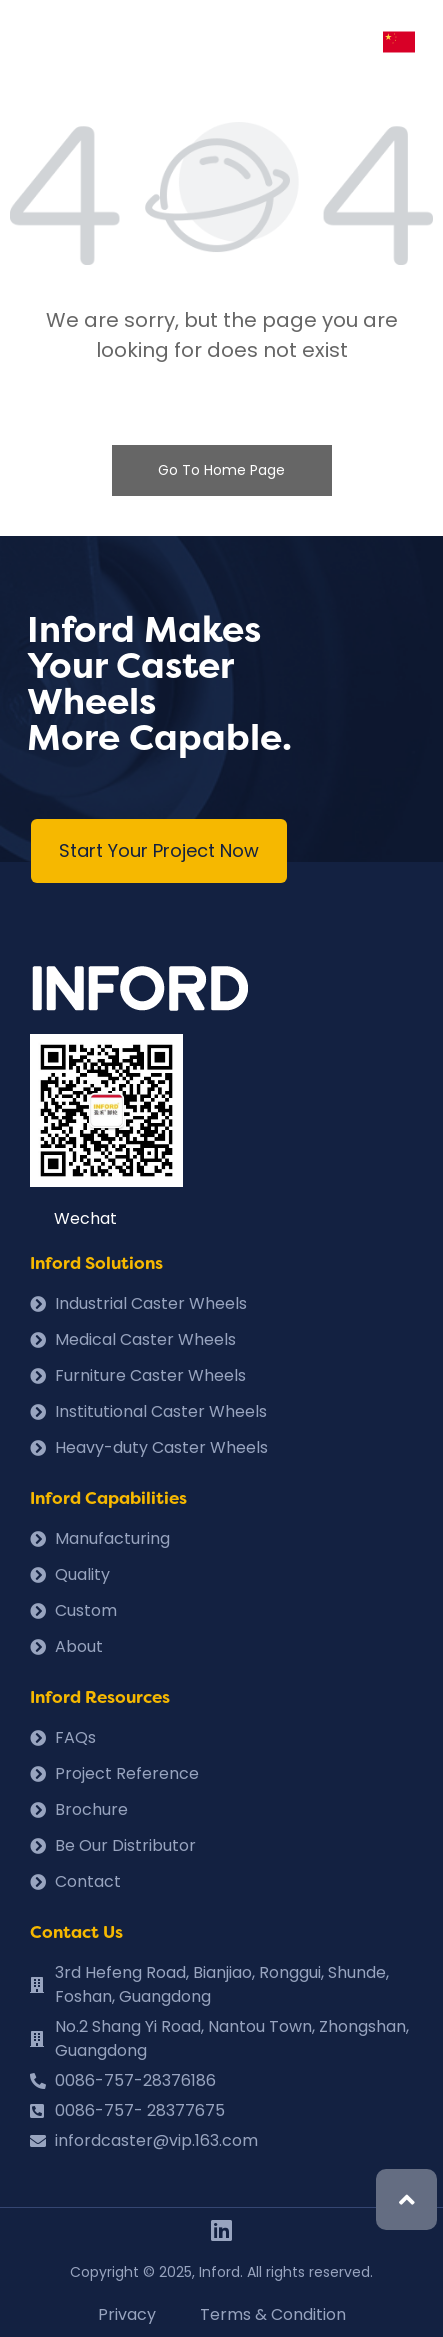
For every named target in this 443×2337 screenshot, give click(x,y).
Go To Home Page (221, 470)
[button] (159, 851)
